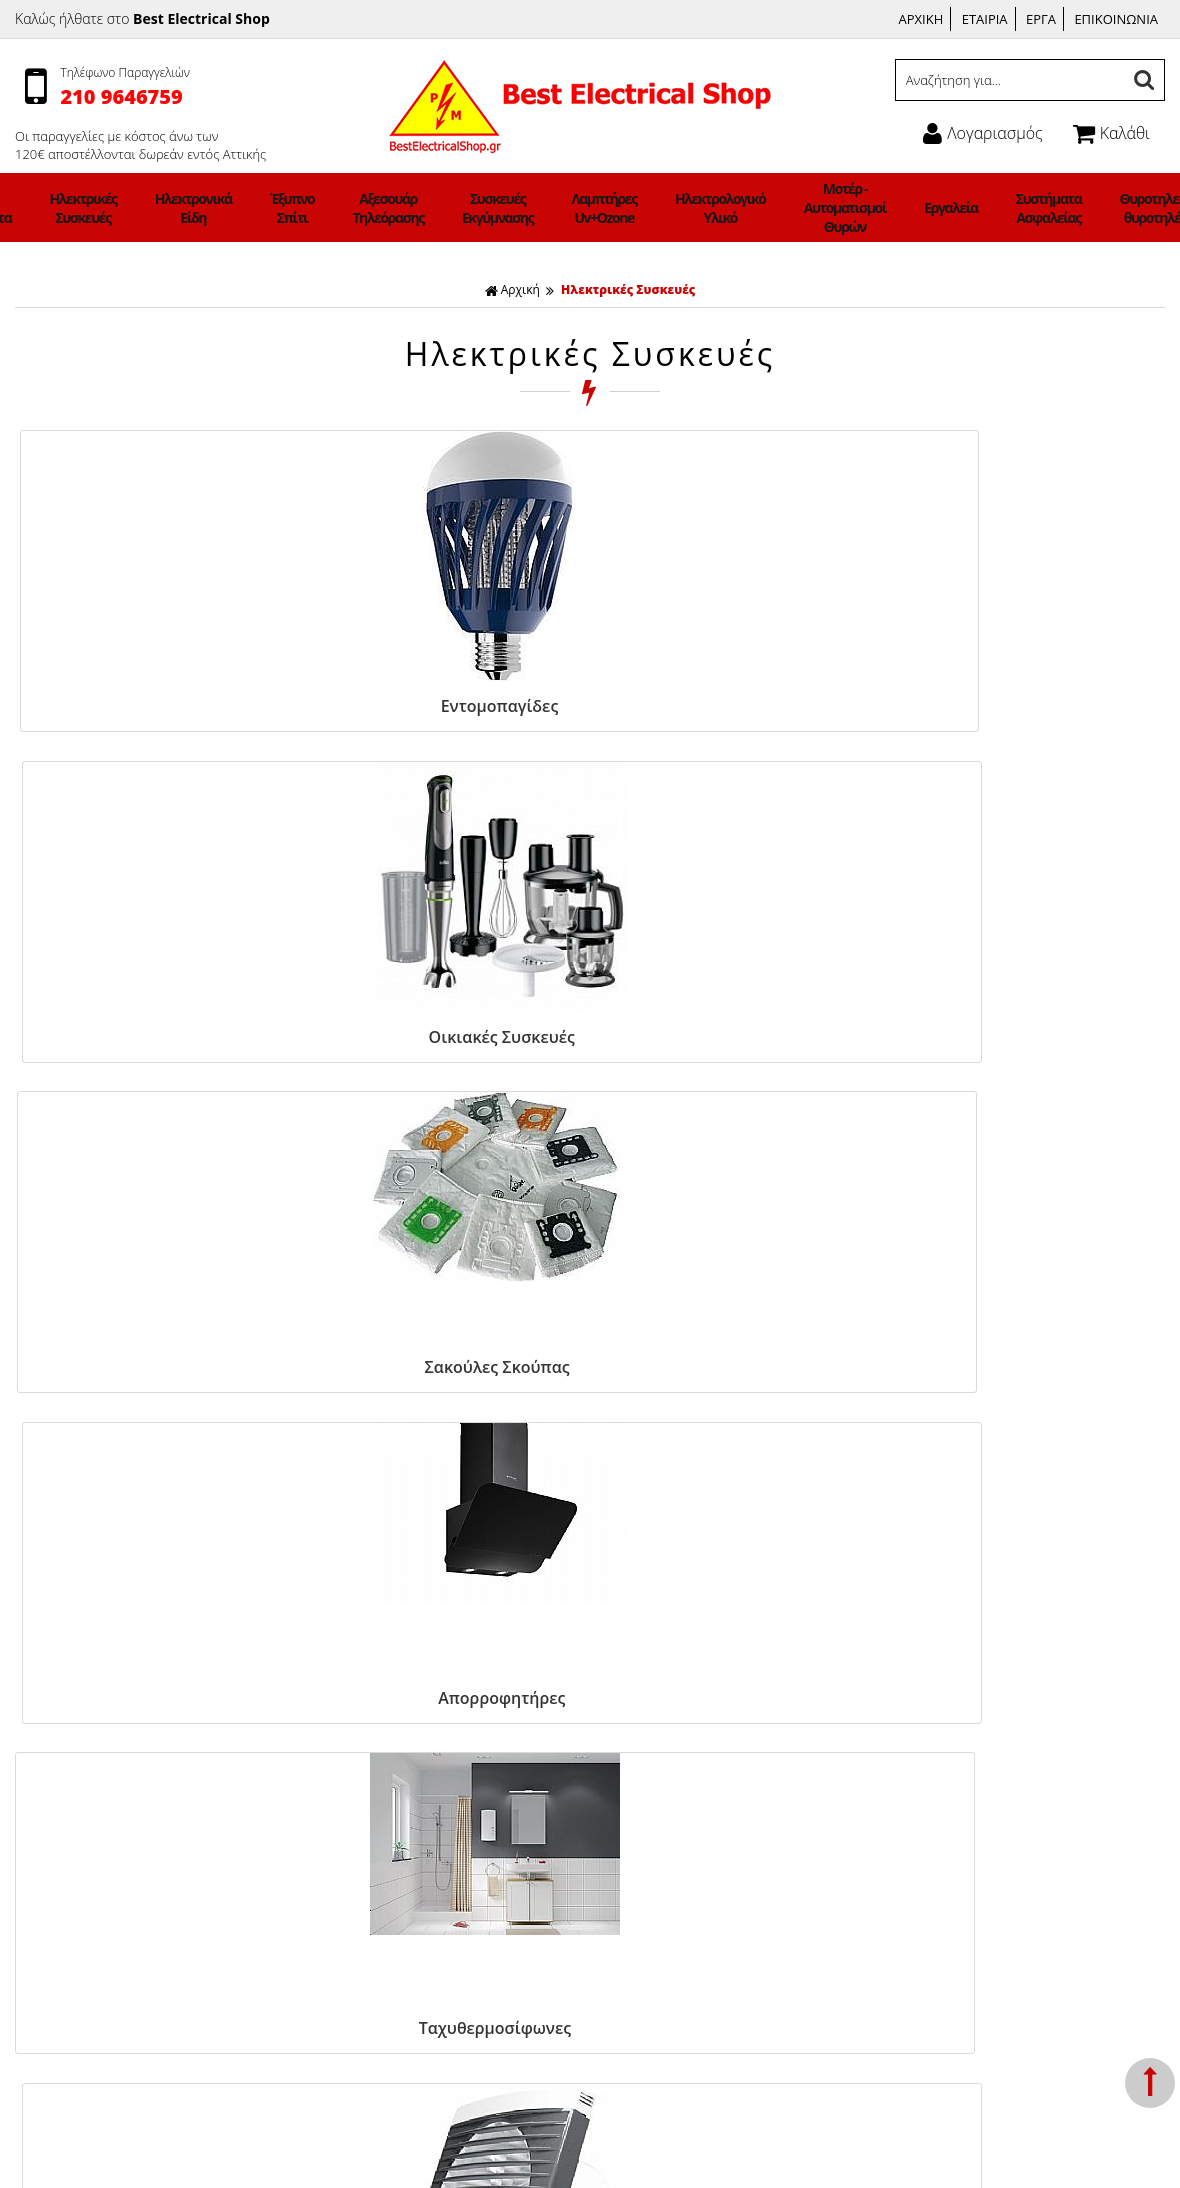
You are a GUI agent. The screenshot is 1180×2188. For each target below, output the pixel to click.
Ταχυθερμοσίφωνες (151, 1031)
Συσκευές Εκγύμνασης (513, 208)
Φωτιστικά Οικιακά (46, 208)
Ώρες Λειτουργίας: (935, 1796)
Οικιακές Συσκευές (435, 706)
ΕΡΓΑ (1041, 19)
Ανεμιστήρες (54, 1730)
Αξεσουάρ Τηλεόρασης (427, 208)
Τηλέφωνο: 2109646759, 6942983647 (997, 1754)
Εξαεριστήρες (434, 1031)
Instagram (639, 1755)
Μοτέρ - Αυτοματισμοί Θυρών (782, 207)
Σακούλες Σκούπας (718, 706)
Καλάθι (1111, 133)
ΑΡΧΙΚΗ (921, 19)
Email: (898, 1868)
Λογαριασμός (982, 133)
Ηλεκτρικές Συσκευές (196, 208)
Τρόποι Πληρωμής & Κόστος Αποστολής (429, 1730)
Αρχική (512, 289)
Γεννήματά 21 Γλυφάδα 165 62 (975, 1730)
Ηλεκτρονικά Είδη (279, 208)
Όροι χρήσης (344, 1754)
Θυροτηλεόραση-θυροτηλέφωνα (1034, 208)
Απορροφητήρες (1002, 706)
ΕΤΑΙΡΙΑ (985, 19)
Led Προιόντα (121, 208)
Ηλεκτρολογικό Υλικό (685, 208)
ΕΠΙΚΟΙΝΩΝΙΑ (1116, 19)
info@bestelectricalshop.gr (1001, 1868)
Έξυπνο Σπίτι (353, 208)
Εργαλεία (864, 207)
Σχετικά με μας (349, 1778)
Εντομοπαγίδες (151, 706)
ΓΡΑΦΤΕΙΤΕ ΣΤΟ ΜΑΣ (594, 1326)
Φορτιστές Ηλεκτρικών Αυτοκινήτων (128, 2066)
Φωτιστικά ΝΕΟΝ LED (83, 2090)
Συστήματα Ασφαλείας (938, 208)
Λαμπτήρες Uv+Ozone (594, 208)
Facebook (638, 1730)
